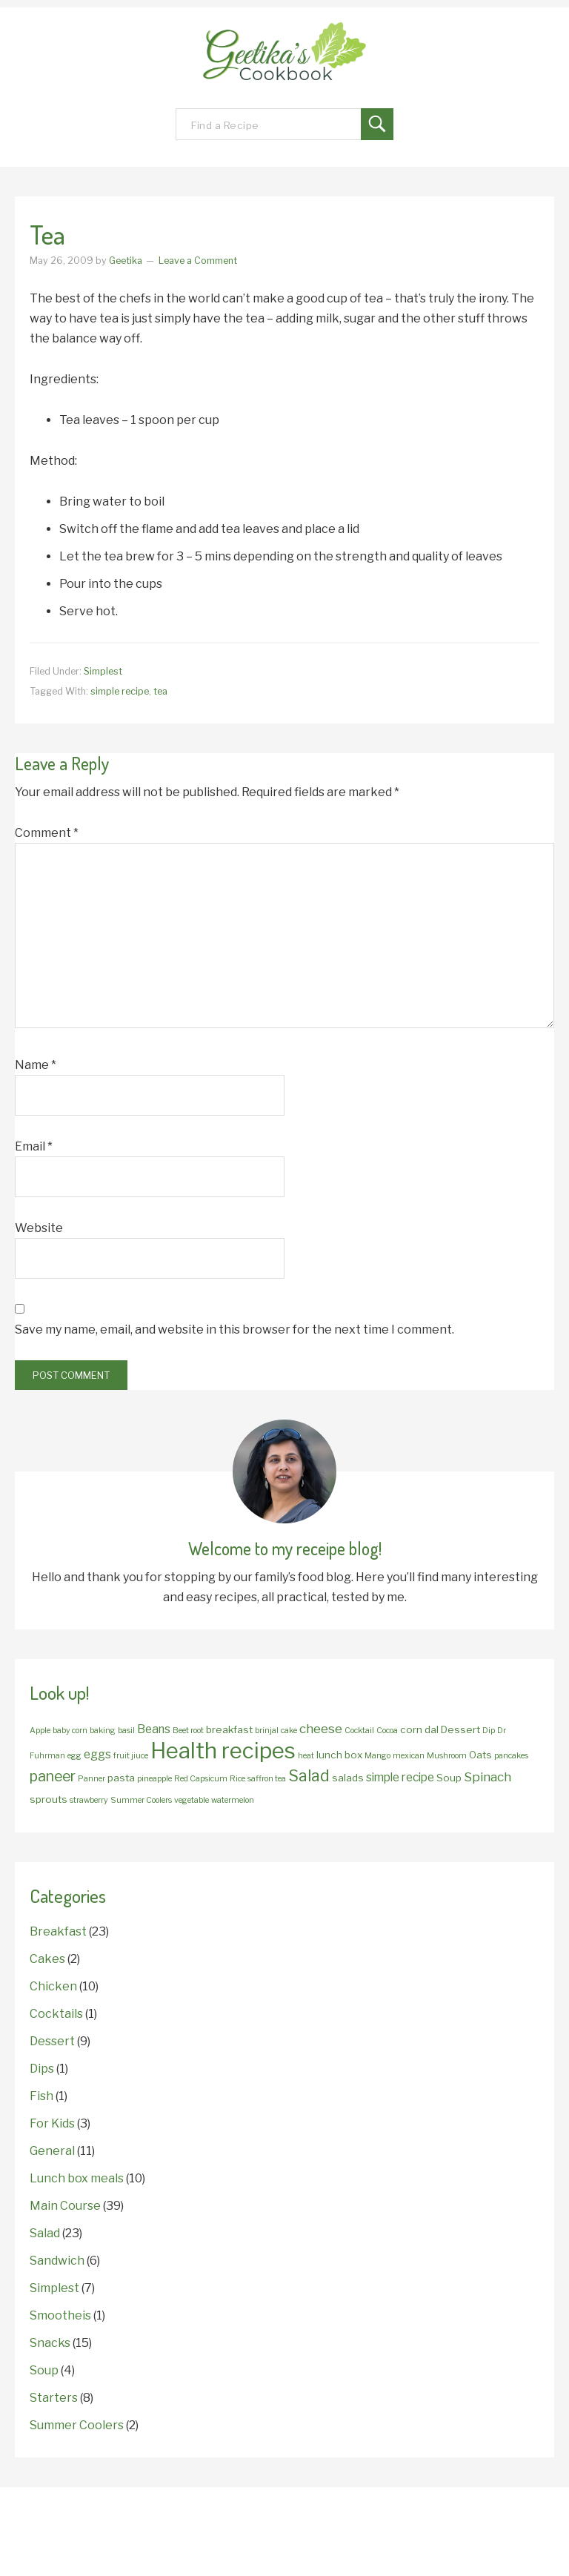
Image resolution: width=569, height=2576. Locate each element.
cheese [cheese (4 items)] (320, 1728)
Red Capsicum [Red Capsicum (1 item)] (200, 1779)
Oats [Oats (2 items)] (480, 1755)
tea (160, 691)
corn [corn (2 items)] (411, 1729)
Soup (44, 2370)
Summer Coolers (77, 2425)
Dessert (52, 2041)
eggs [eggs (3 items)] (97, 1754)
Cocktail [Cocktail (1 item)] (359, 1730)
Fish (41, 2096)
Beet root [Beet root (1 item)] (188, 1730)
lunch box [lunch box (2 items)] (339, 1755)
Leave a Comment (198, 260)
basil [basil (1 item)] (126, 1730)
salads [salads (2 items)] (348, 1778)
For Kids (52, 2123)
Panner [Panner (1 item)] (91, 1779)
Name (35, 1065)
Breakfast (58, 1931)
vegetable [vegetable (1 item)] (191, 1800)
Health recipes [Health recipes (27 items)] (223, 1751)
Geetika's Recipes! (284, 59)
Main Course (65, 2206)
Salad (45, 2233)
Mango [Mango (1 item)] (377, 1756)
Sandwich (57, 2261)
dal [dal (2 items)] (432, 1729)
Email (34, 1146)
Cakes (47, 1959)
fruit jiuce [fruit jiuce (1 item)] (130, 1756)
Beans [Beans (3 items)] (153, 1729)
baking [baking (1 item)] (103, 1730)
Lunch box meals (77, 2178)
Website (39, 1228)
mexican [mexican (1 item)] (409, 1756)
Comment (47, 833)
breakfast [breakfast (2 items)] (229, 1729)
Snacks (50, 2343)
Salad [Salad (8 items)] (309, 1776)
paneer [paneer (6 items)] (53, 1776)
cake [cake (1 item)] (289, 1730)
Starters (54, 2398)
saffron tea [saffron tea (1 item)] (266, 1779)
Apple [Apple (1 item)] (40, 1730)
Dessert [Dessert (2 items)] (460, 1729)
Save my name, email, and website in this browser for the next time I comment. (234, 1329)
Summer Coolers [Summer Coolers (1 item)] (141, 1800)
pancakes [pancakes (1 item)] (511, 1756)
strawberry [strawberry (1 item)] (89, 1800)
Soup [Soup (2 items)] (449, 1778)
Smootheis (60, 2315)
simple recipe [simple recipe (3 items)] (400, 1777)
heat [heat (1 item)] (306, 1756)
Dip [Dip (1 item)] (488, 1730)
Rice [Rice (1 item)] (237, 1779)
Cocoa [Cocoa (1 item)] (387, 1730)
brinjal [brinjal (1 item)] (267, 1730)
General (52, 2151)
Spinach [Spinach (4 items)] (487, 1776)
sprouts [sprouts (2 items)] (48, 1799)
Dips (42, 2069)
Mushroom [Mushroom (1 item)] (447, 1756)
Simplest (103, 671)
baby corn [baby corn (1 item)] (70, 1730)
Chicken (53, 1986)
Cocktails (56, 2014)
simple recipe (119, 691)
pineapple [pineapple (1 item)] (154, 1779)
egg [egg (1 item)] (74, 1756)
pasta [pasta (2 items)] (121, 1778)
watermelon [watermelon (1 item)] (232, 1800)
